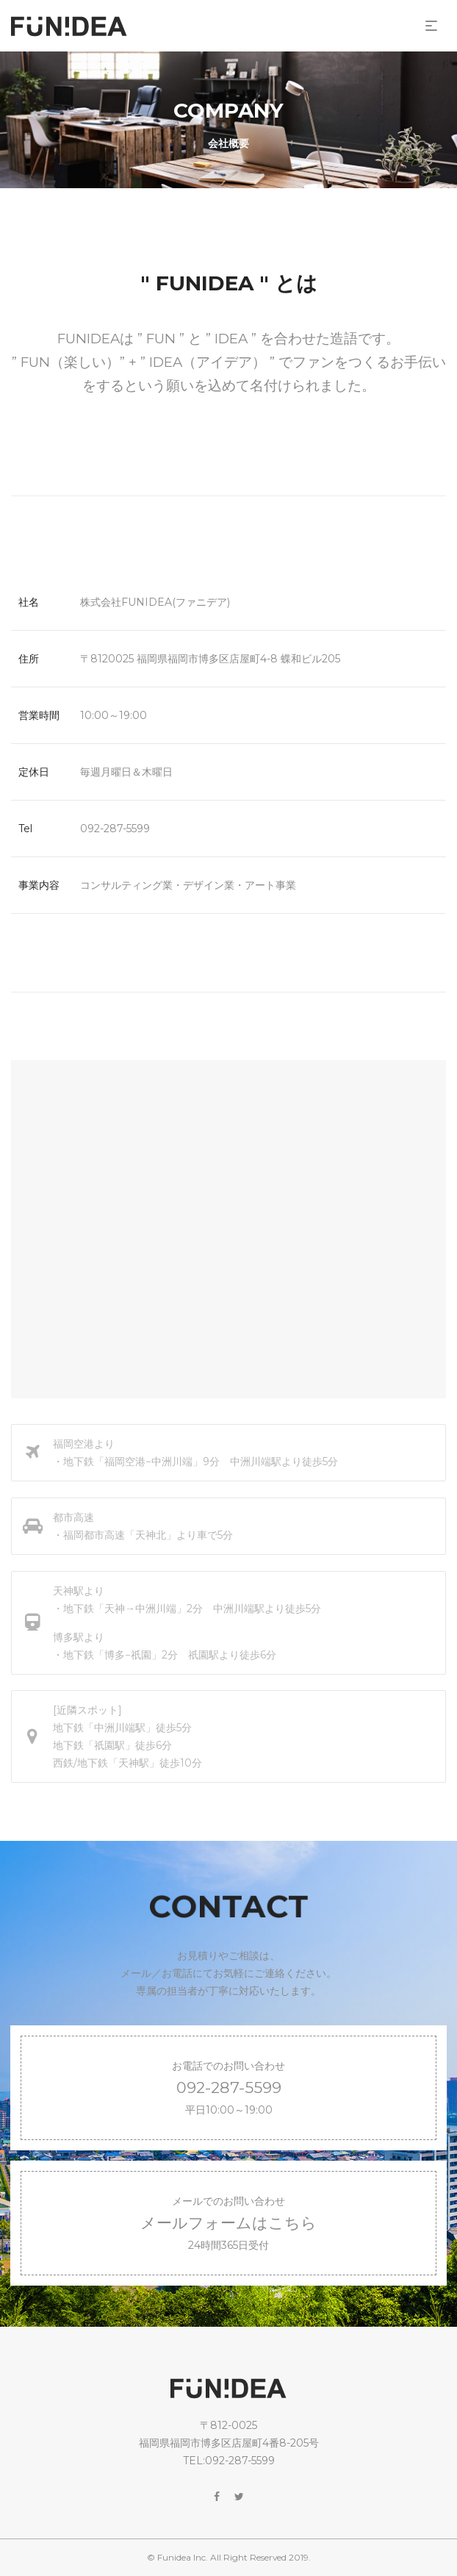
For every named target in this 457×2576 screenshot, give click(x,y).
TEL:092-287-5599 (229, 2460)
